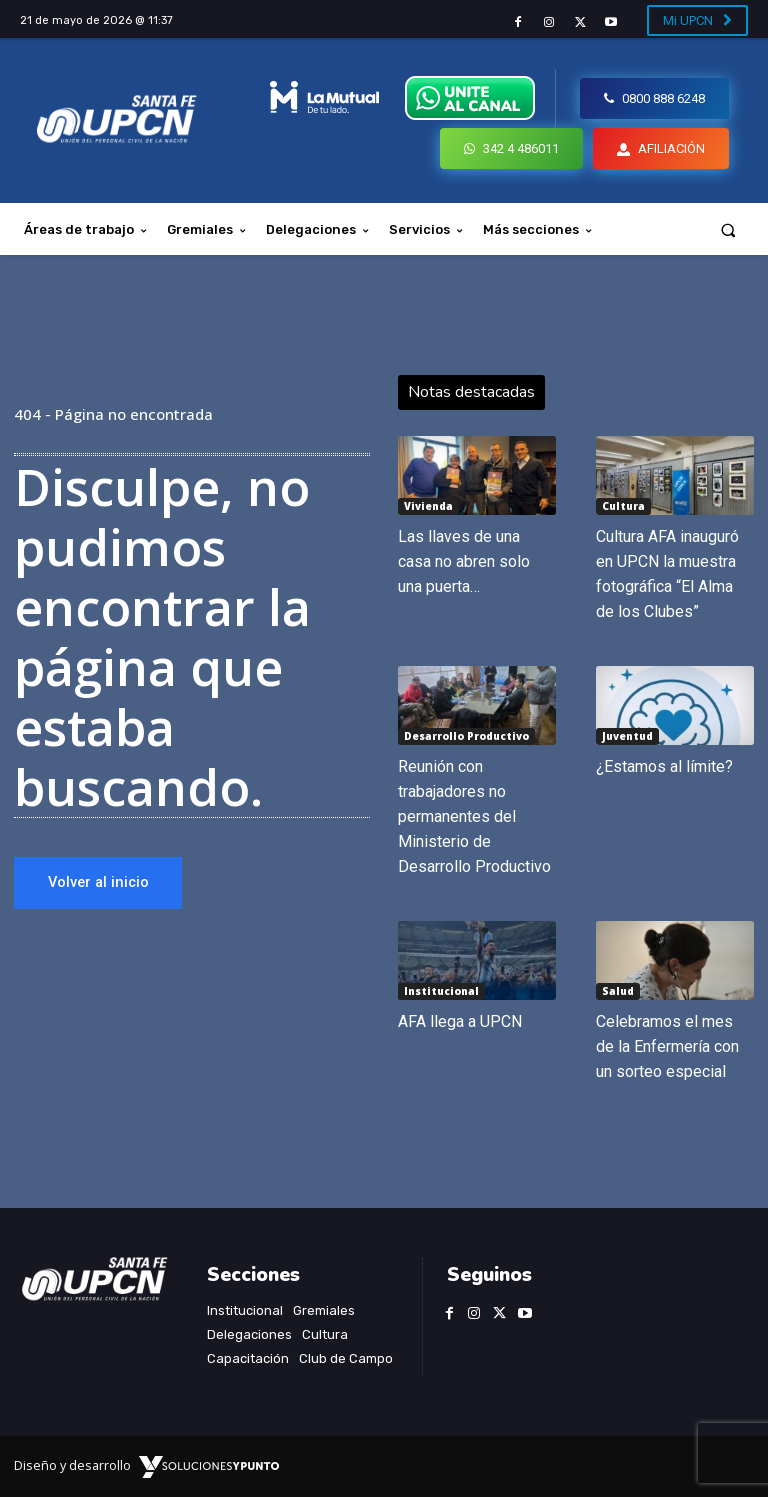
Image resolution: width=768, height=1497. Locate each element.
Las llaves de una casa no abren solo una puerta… (464, 561)
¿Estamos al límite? (664, 766)
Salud (618, 991)
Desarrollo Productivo (466, 736)
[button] (728, 229)
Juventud (627, 736)
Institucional (441, 991)
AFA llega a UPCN (460, 1021)
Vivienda (428, 506)
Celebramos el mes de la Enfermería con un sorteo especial (667, 1046)
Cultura (623, 506)
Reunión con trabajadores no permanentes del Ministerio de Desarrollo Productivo (474, 816)
